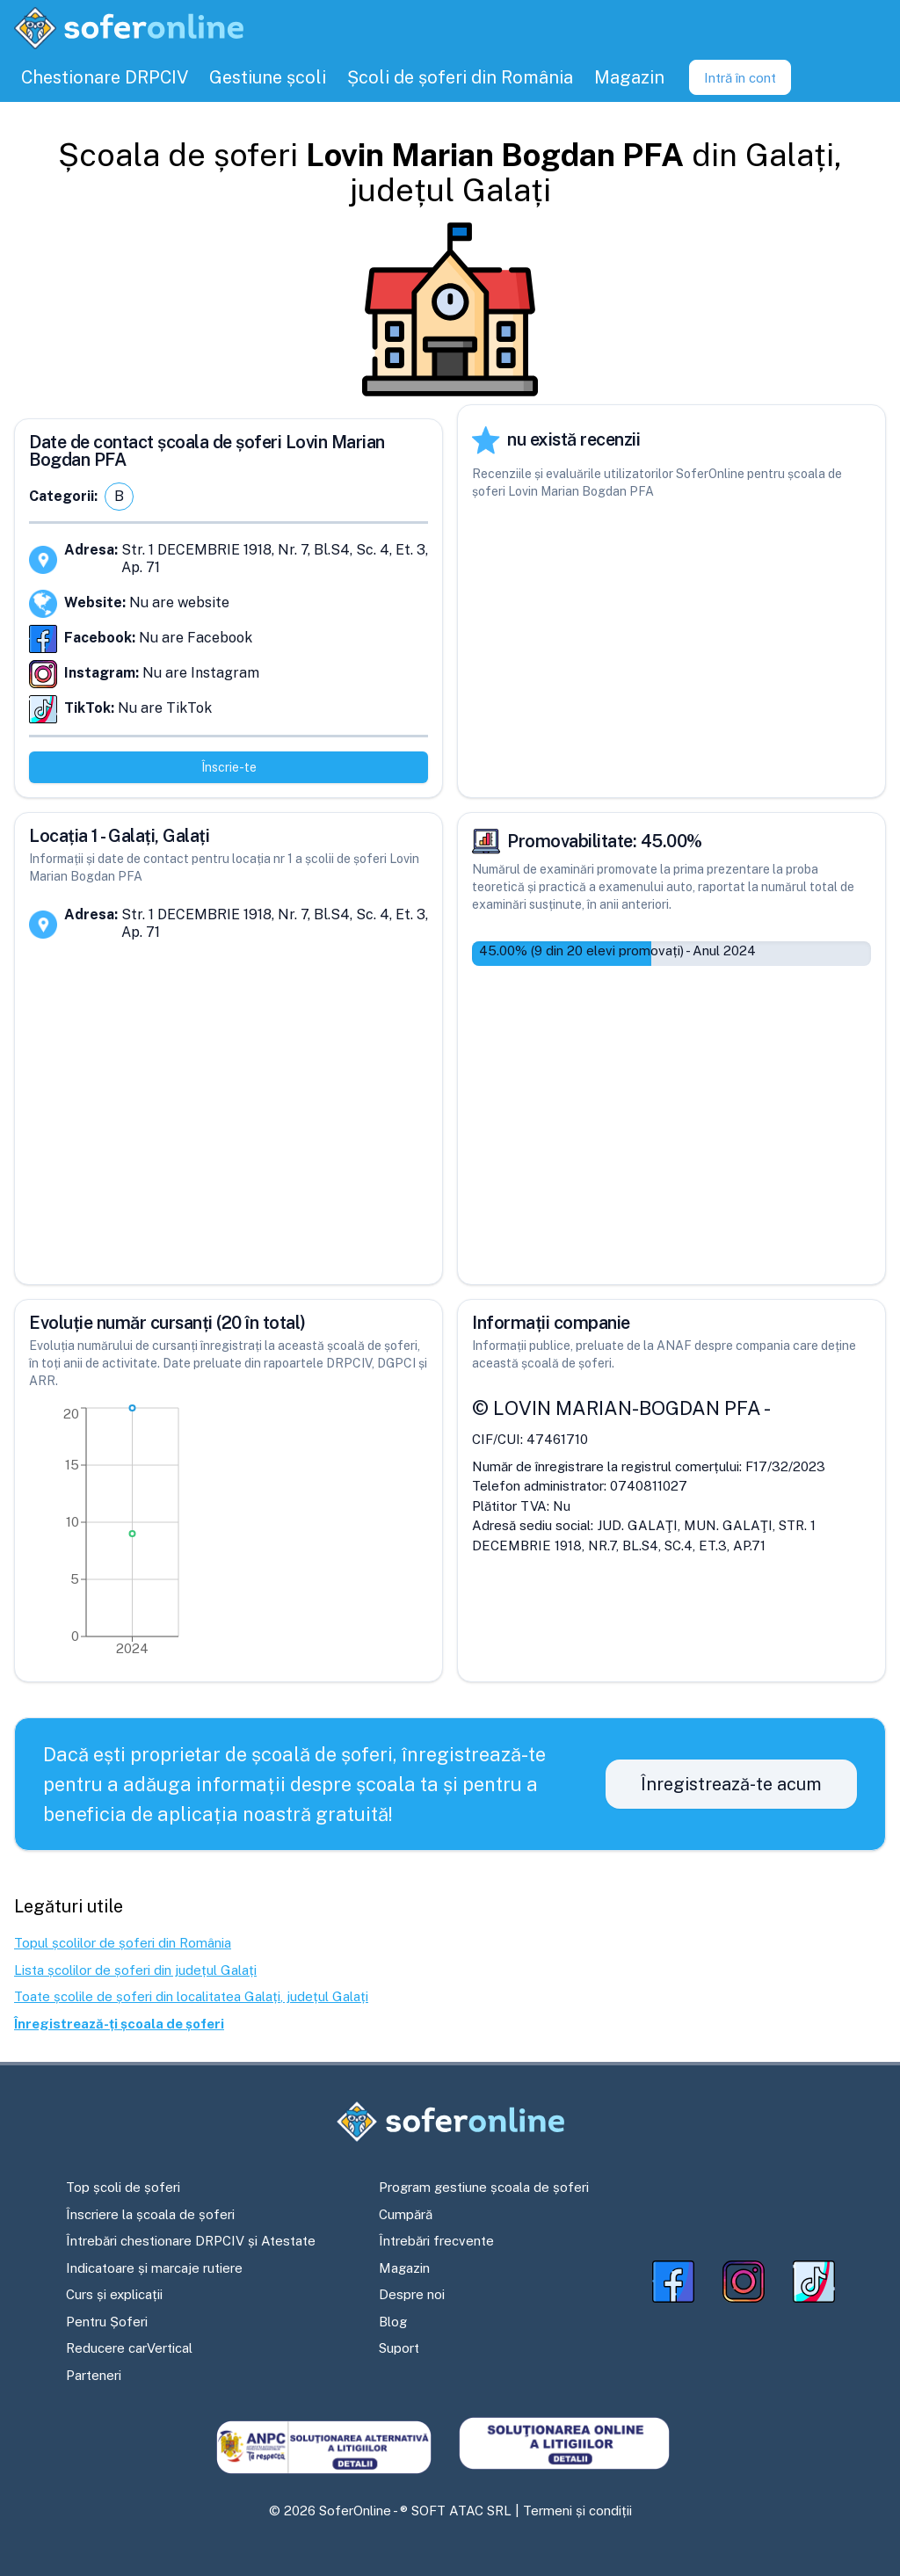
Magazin (404, 2267)
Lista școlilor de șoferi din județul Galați (135, 1970)
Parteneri (93, 2375)
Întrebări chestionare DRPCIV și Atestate (191, 2240)
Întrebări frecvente (436, 2240)
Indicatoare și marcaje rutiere (154, 2267)
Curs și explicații (114, 2294)
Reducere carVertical (129, 2347)
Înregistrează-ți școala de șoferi (119, 2023)
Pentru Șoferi (107, 2321)
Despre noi (412, 2294)
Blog (393, 2321)
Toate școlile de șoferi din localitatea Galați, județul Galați (191, 1996)
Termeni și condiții (577, 2510)
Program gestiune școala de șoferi (484, 2187)
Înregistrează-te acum (731, 1784)
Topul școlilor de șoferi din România (122, 1942)
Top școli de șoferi (123, 2187)
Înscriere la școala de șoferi (150, 2214)
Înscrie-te (229, 767)
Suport (399, 2347)
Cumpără (405, 2214)
